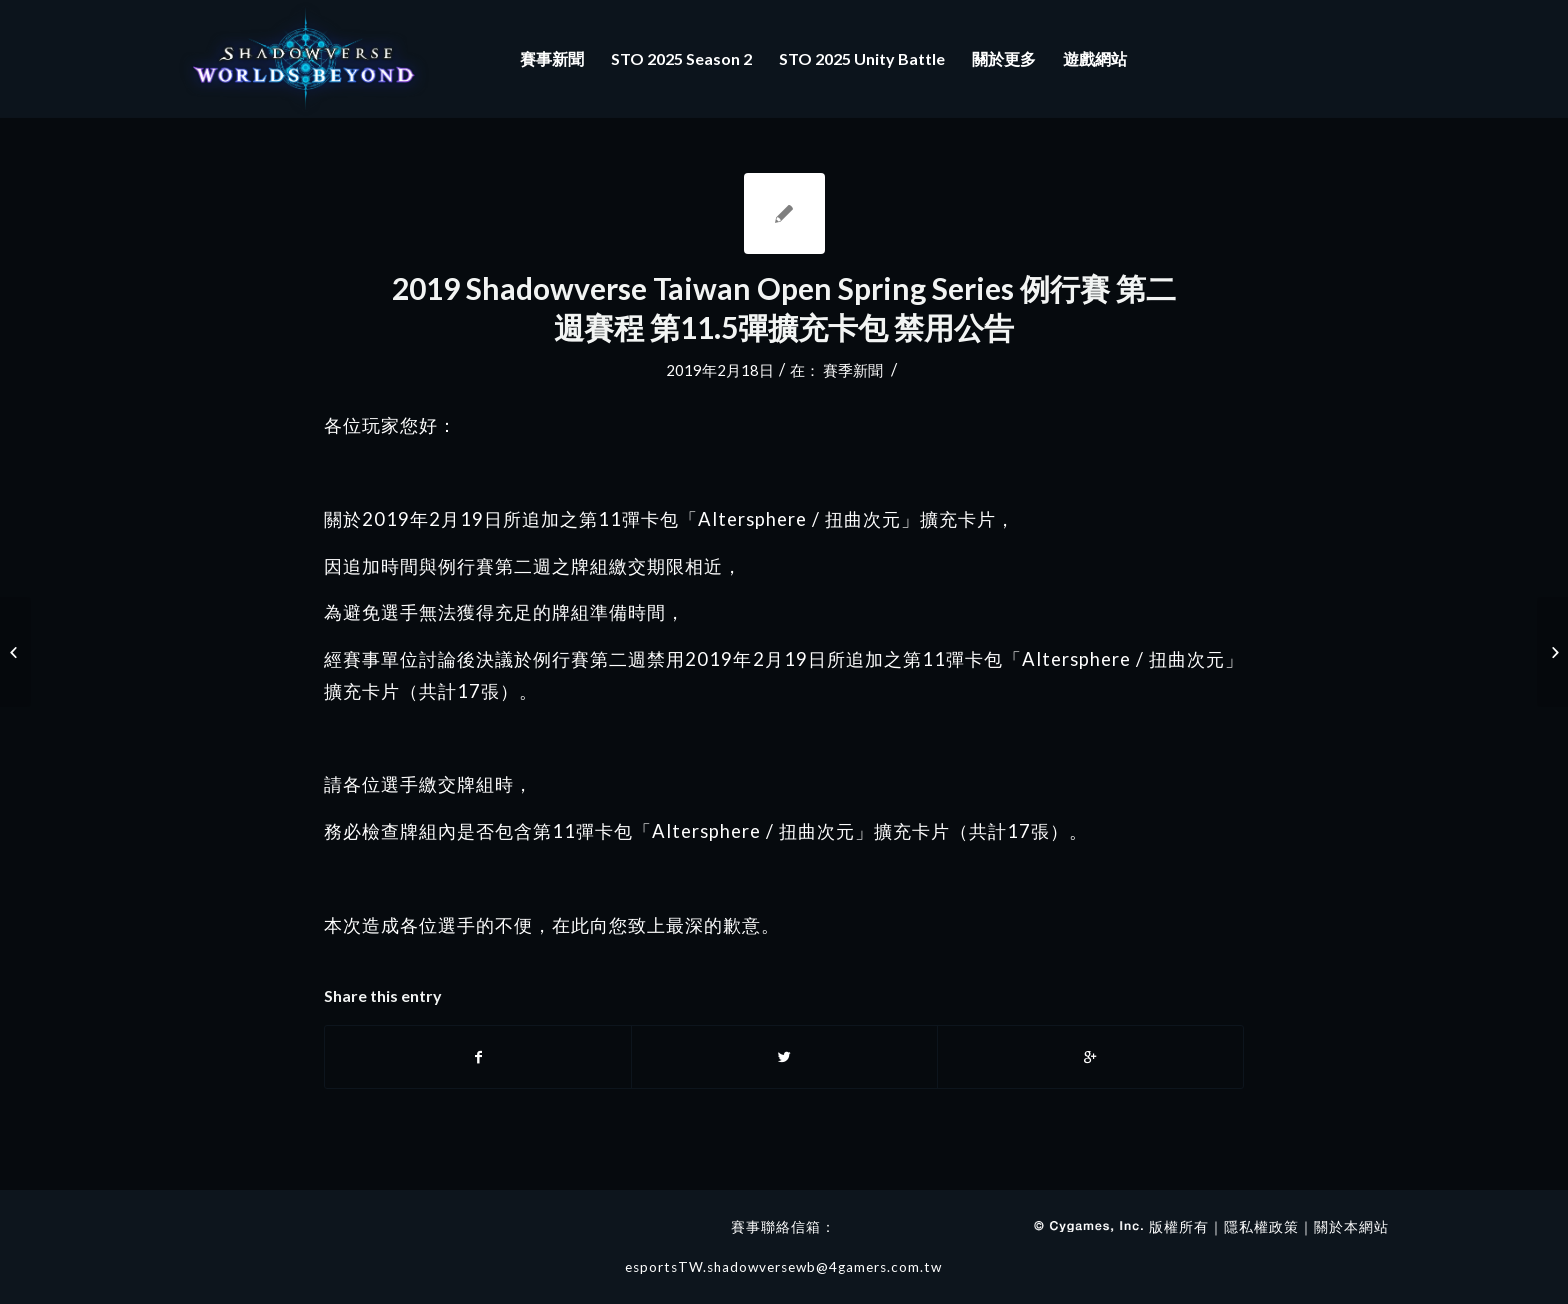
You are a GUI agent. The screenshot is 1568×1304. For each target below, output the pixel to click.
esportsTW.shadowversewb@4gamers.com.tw (783, 1267)
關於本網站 (1351, 1227)
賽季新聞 (853, 370)
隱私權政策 (1261, 1227)
